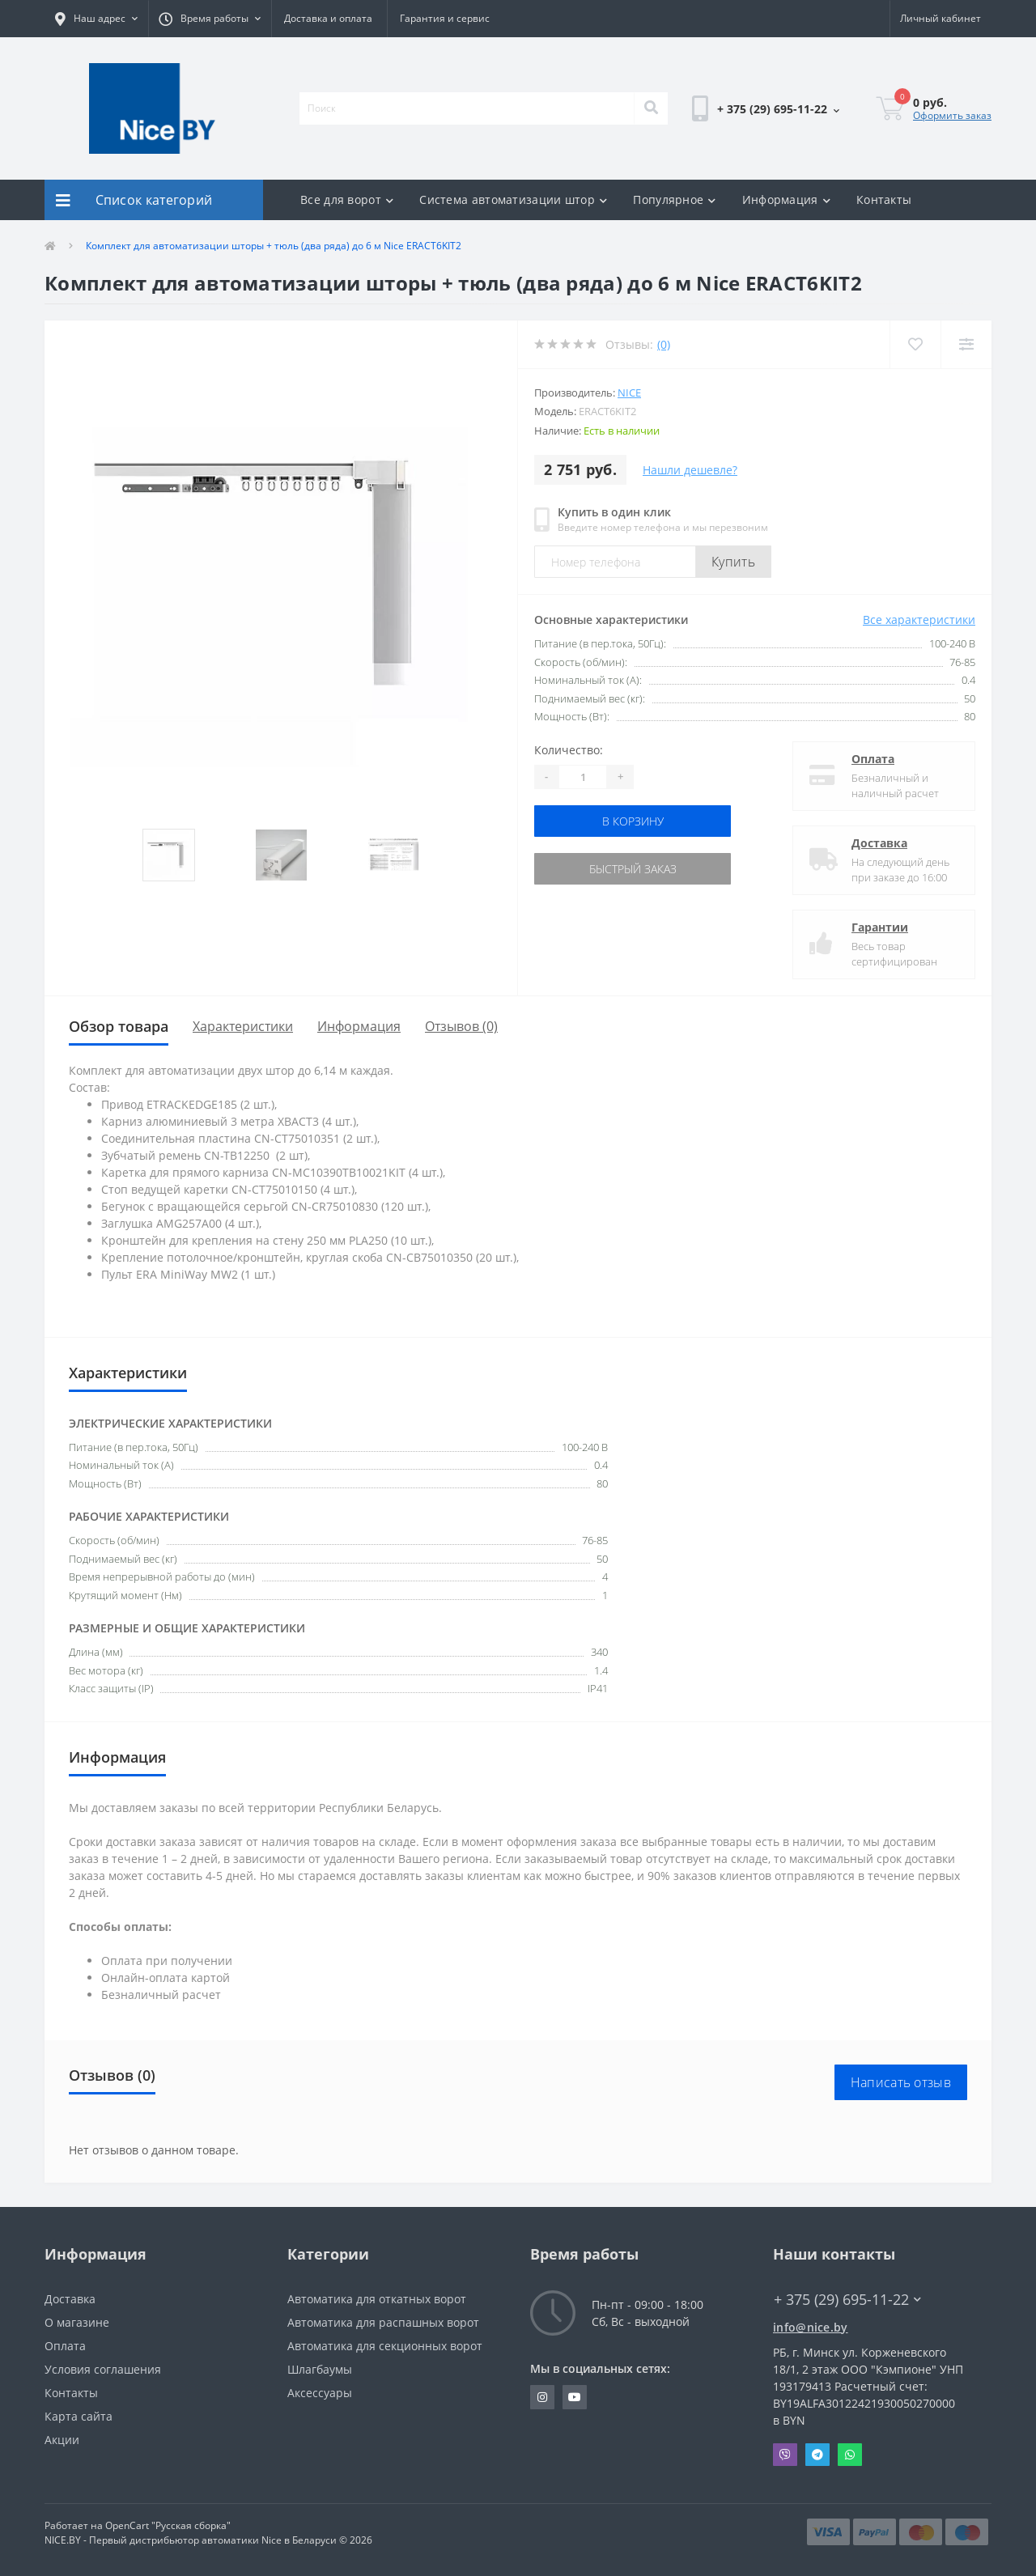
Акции (62, 2439)
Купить (733, 562)
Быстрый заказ (633, 868)
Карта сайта (79, 2416)
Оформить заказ (952, 115)
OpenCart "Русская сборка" (168, 2525)
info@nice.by (810, 2327)
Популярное (674, 199)
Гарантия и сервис (445, 18)
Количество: (568, 750)
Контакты (883, 199)
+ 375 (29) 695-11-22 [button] (847, 2299)
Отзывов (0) (461, 1026)
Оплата (872, 758)
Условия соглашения (103, 2369)
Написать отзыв (901, 2082)
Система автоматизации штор (513, 199)
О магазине (77, 2322)
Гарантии (879, 927)
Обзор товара (118, 1026)
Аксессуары (319, 2392)
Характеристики (243, 1026)
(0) (663, 344)
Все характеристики (919, 619)
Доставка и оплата (328, 18)
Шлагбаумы (319, 2369)
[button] (96, 18)
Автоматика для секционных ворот (384, 2345)
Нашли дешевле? (690, 469)
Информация (786, 199)
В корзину (633, 821)
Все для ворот (346, 199)
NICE (629, 392)
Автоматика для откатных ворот (376, 2299)
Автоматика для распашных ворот (383, 2322)
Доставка (879, 843)
